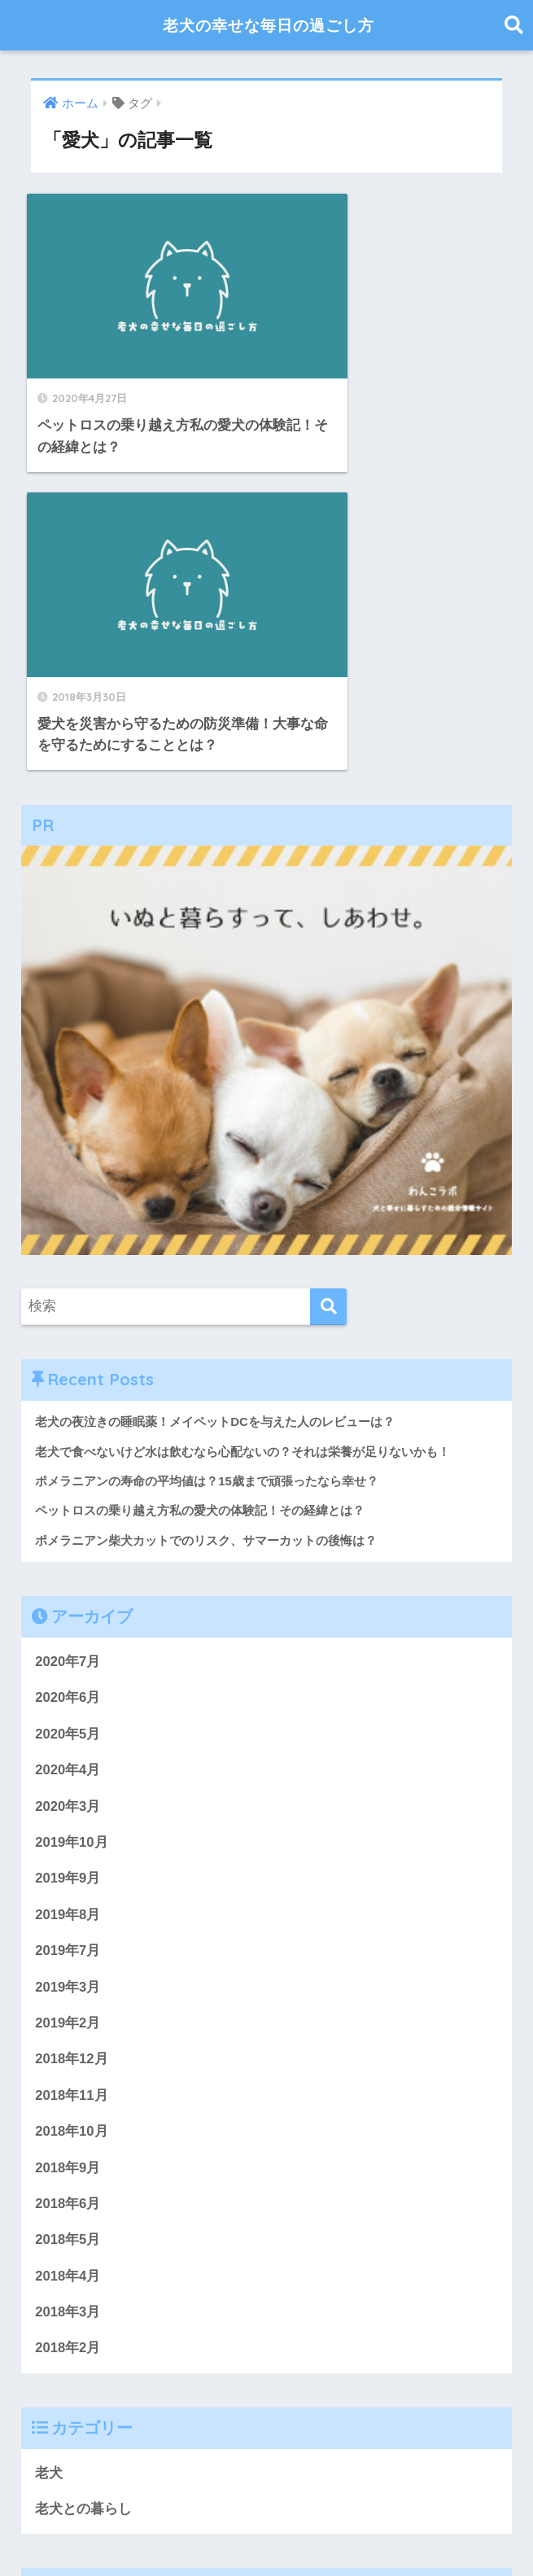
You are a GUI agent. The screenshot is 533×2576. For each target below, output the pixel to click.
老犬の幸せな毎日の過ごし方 (268, 25)
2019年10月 (71, 1512)
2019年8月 (68, 1584)
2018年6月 (68, 1875)
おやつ (78, 2340)
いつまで (431, 2369)
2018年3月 (68, 1984)
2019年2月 (68, 1693)
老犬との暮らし (83, 2182)
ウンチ (480, 2369)
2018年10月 (71, 1802)
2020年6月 (68, 1366)
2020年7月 (68, 1329)
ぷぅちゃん (135, 2340)
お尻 (203, 2369)
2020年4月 (68, 1438)
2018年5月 (68, 1911)
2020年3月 (68, 1475)
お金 (233, 2369)
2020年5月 (68, 1402)
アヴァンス (262, 2301)
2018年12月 (71, 1730)
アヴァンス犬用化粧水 (291, 2336)
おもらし (137, 2394)
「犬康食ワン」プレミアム (107, 2369)
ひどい (326, 2369)
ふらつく (200, 2301)
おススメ (452, 2339)
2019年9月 (68, 1547)
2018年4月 (68, 1948)
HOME (266, 2507)
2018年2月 (68, 2020)
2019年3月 (68, 1656)
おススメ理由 (68, 2394)
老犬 (49, 2146)
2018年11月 (71, 1766)
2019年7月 (68, 1621)
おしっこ (376, 2369)
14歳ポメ (276, 2369)
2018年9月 (68, 1839)
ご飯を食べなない (134, 2302)
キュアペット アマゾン (366, 2301)
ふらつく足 (61, 2301)
